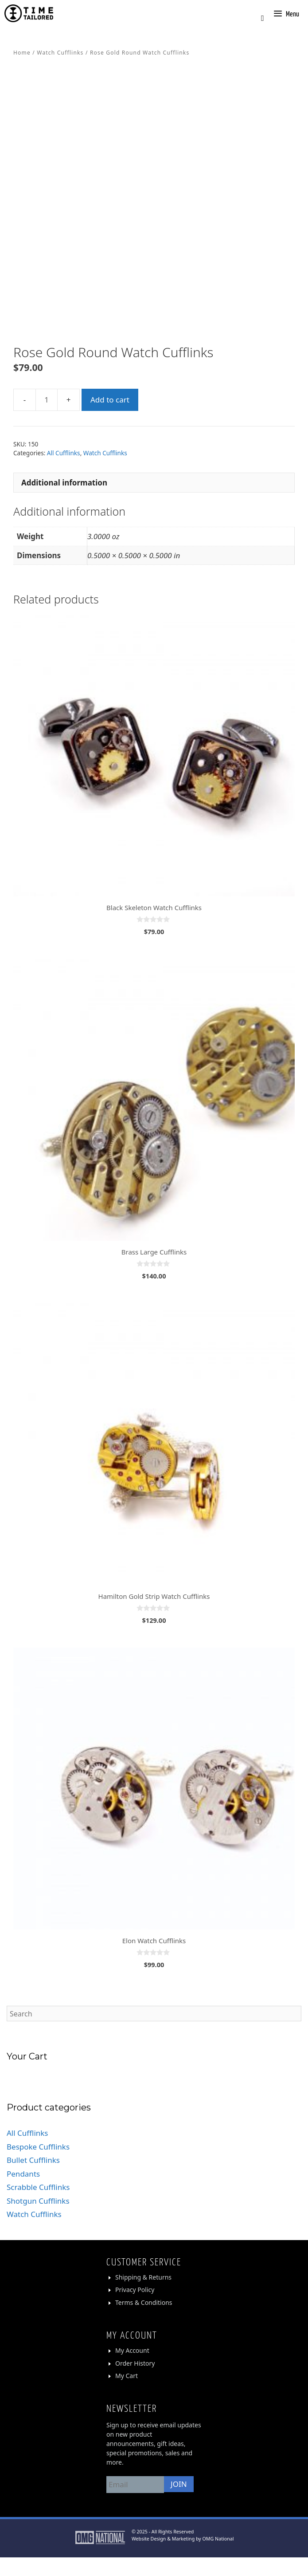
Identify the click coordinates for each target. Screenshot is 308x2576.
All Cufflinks (63, 472)
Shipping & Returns (143, 2296)
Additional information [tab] (64, 501)
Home (22, 52)
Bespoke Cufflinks (38, 2166)
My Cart (126, 2394)
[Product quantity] (46, 418)
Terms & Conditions (143, 2321)
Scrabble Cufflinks (38, 2206)
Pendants (23, 2193)
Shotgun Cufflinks (38, 2220)
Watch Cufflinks (60, 52)
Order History (135, 2382)
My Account (132, 2369)
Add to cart (109, 418)
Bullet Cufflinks (33, 2179)
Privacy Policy (134, 2308)
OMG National (218, 2557)
